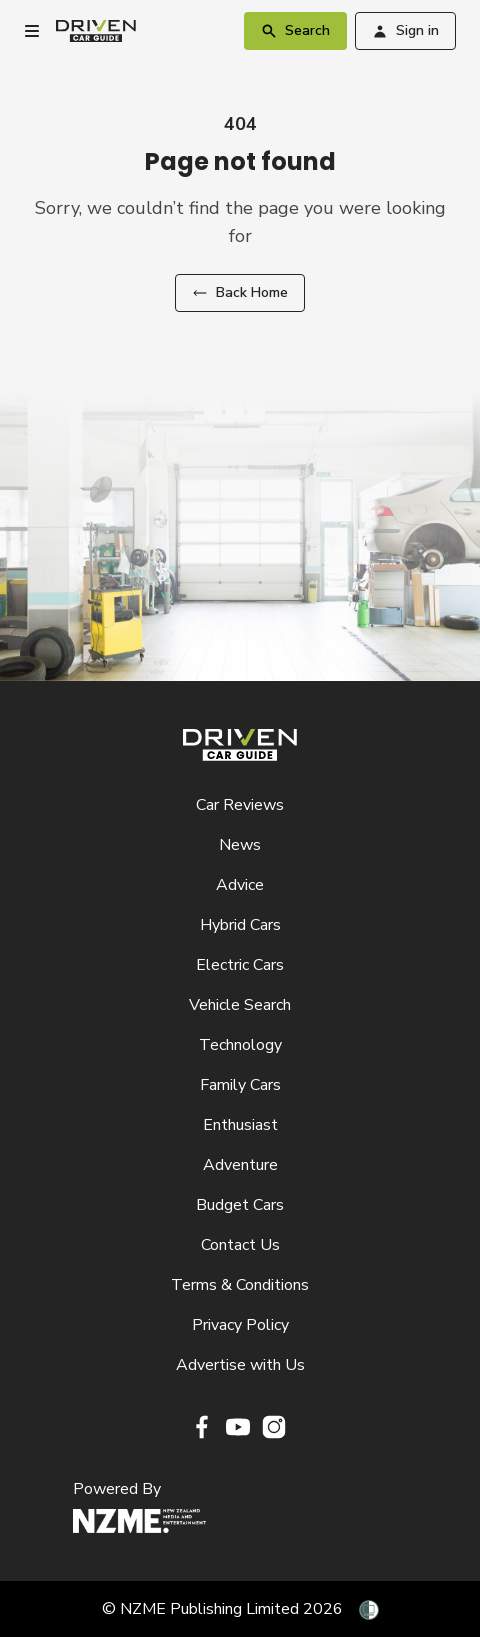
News (240, 845)
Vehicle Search (240, 1005)
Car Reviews (240, 805)
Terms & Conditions (240, 1285)
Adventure (240, 1165)
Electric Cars (240, 965)
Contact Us (240, 1245)
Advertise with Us (240, 1365)
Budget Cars (240, 1205)
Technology (240, 1045)
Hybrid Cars (240, 925)
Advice (240, 885)
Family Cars (240, 1085)
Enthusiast (240, 1125)
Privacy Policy (240, 1325)
